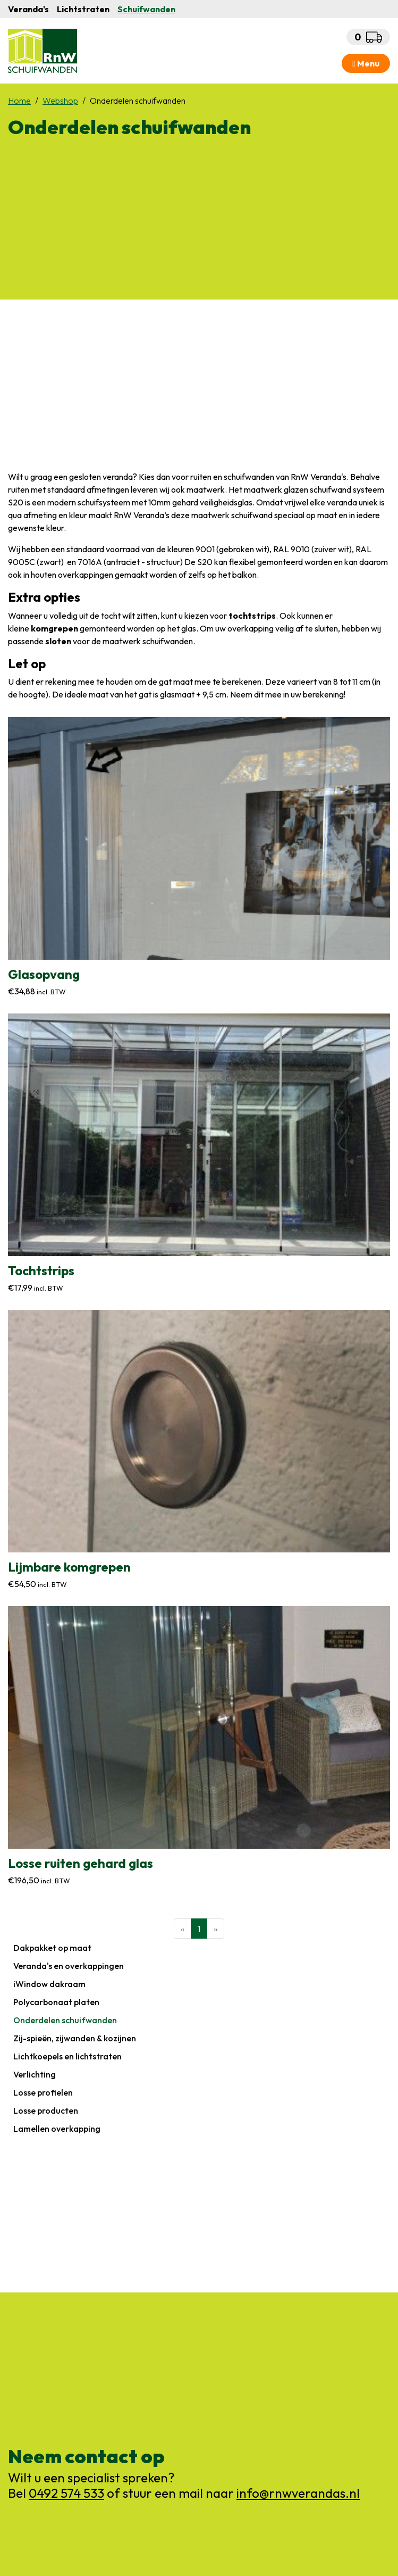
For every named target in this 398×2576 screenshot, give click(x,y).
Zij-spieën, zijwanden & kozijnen (74, 2038)
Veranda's (28, 9)
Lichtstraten (83, 9)
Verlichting (34, 2074)
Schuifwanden (146, 9)
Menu (365, 63)
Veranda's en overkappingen (68, 1965)
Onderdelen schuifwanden (65, 2020)
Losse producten (45, 2110)
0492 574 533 (66, 2493)
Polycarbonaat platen (56, 2002)
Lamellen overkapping (56, 2128)
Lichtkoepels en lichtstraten (67, 2056)
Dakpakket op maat (52, 1947)
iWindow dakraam (49, 1984)
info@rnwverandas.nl (298, 2493)
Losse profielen (43, 2092)
